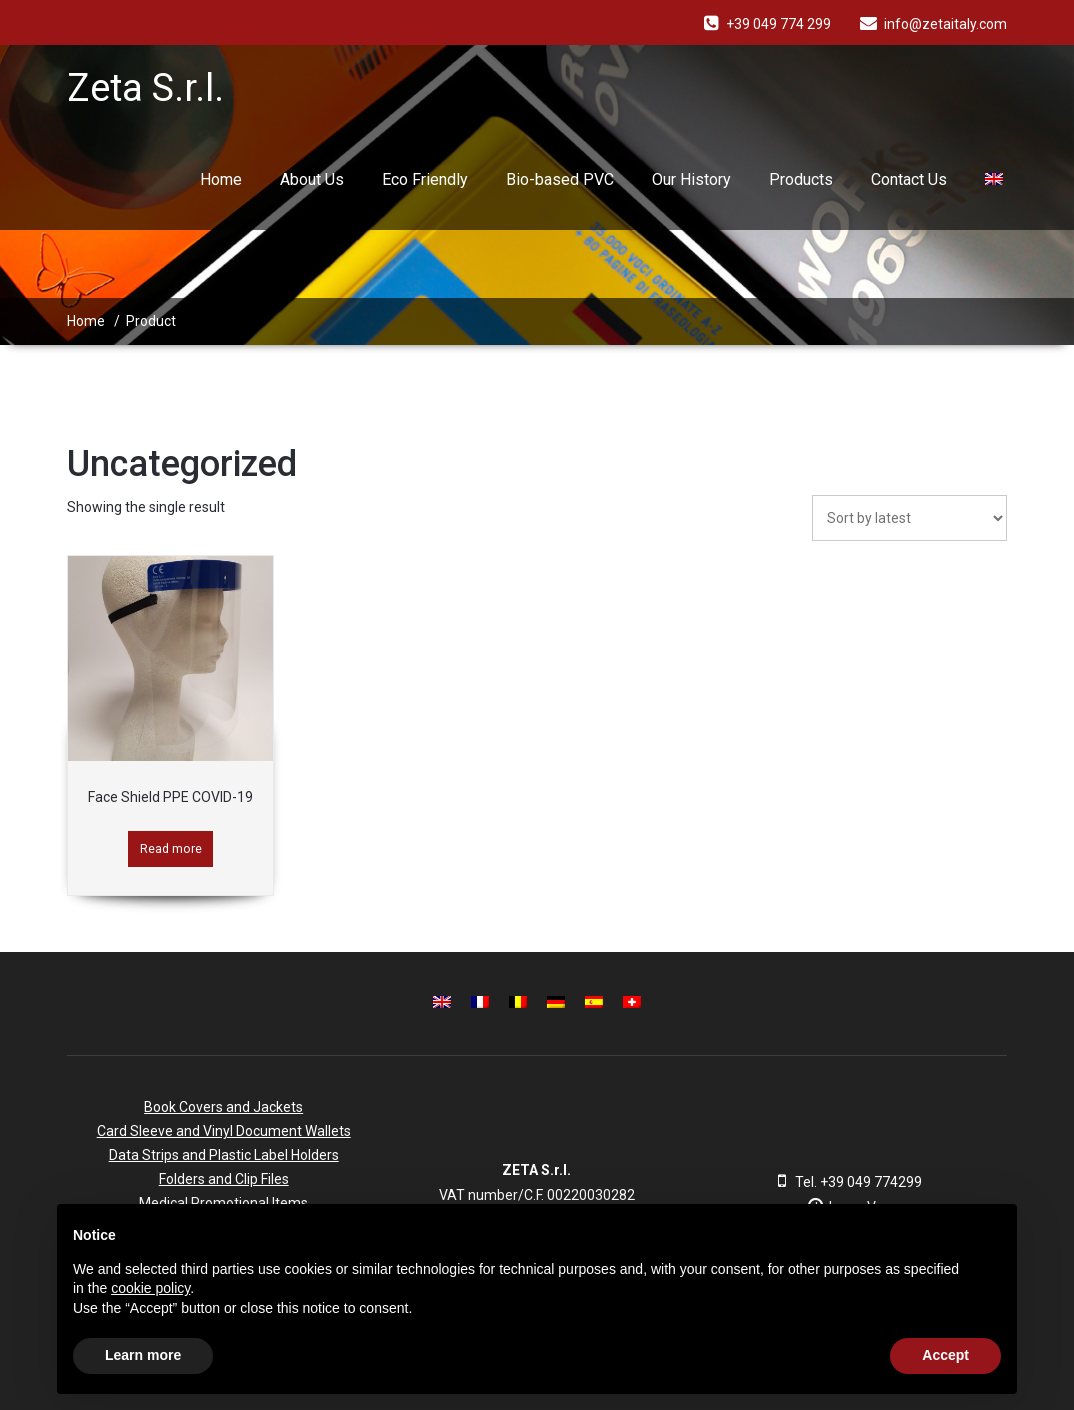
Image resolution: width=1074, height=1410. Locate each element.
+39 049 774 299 (778, 24)
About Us (312, 179)
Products (801, 179)
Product (151, 321)
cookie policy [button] (150, 1288)
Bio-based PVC (560, 179)
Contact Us (909, 179)
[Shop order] (909, 518)
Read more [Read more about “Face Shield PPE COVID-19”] (171, 848)
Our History (691, 179)
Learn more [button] (143, 1355)
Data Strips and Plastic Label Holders (224, 1155)
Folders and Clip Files (224, 1179)
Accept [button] (945, 1355)
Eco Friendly (425, 179)
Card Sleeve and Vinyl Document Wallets (224, 1131)
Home (221, 179)
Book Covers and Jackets (223, 1107)
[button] (991, 1236)
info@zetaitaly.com (945, 24)
